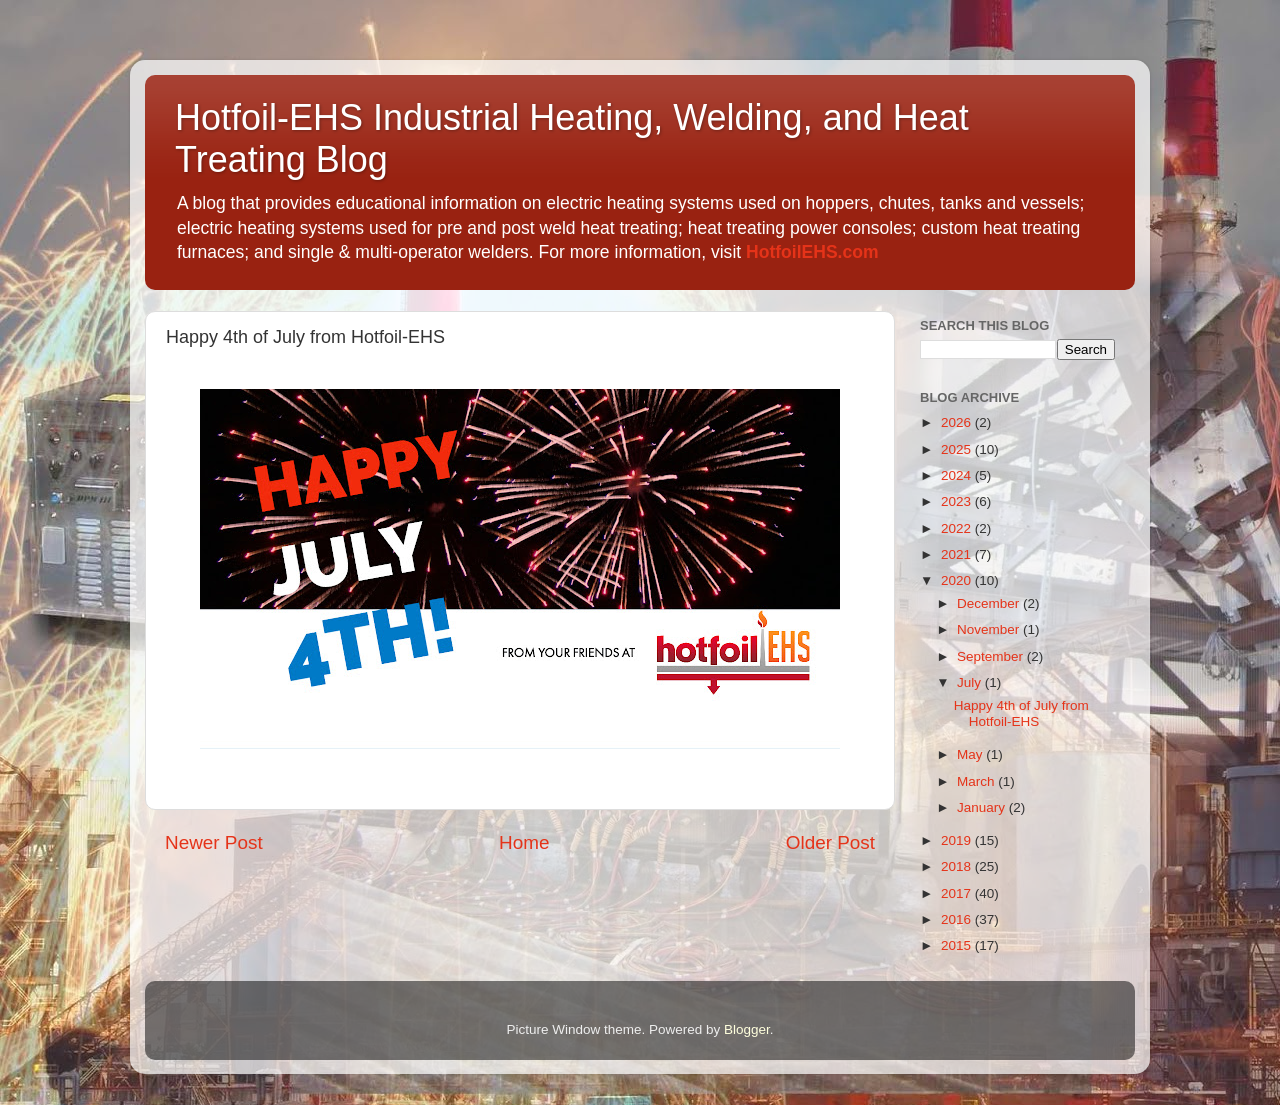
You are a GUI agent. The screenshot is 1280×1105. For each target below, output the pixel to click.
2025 (958, 449)
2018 (958, 866)
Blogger (747, 1029)
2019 (958, 840)
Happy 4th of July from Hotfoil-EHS (1021, 713)
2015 (958, 945)
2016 (958, 919)
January (983, 807)
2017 (958, 893)
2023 (958, 501)
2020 (958, 580)
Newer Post (214, 842)
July (971, 682)
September (992, 656)
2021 (958, 554)
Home (524, 842)
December (990, 603)
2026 (958, 422)
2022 (958, 528)
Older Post (830, 842)
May (971, 754)
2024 (958, 475)
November (990, 629)
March (977, 781)
